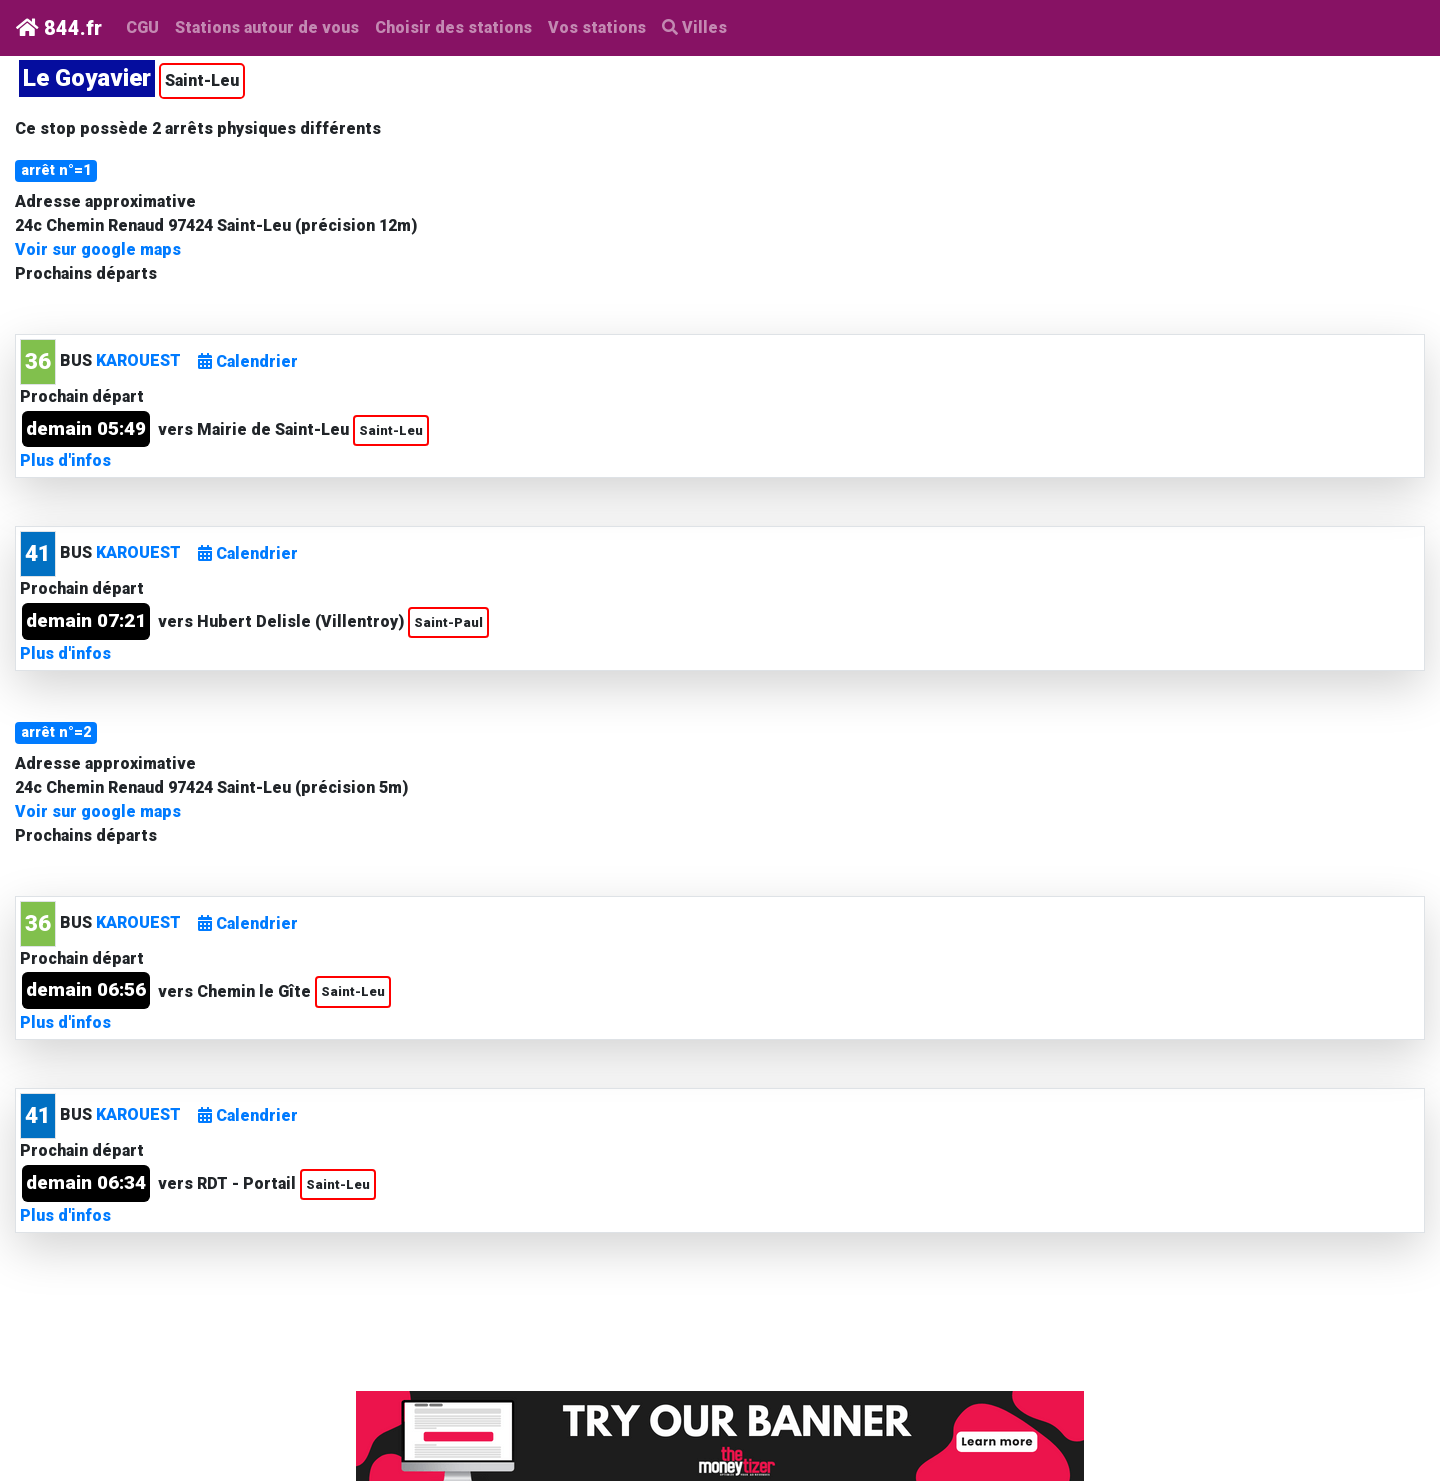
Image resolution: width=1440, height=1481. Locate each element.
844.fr (59, 28)
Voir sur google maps (98, 249)
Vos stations (597, 27)
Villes (694, 27)
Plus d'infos (65, 460)
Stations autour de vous (271, 26)
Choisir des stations (453, 27)
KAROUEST (138, 360)
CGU (142, 27)
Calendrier (248, 361)
